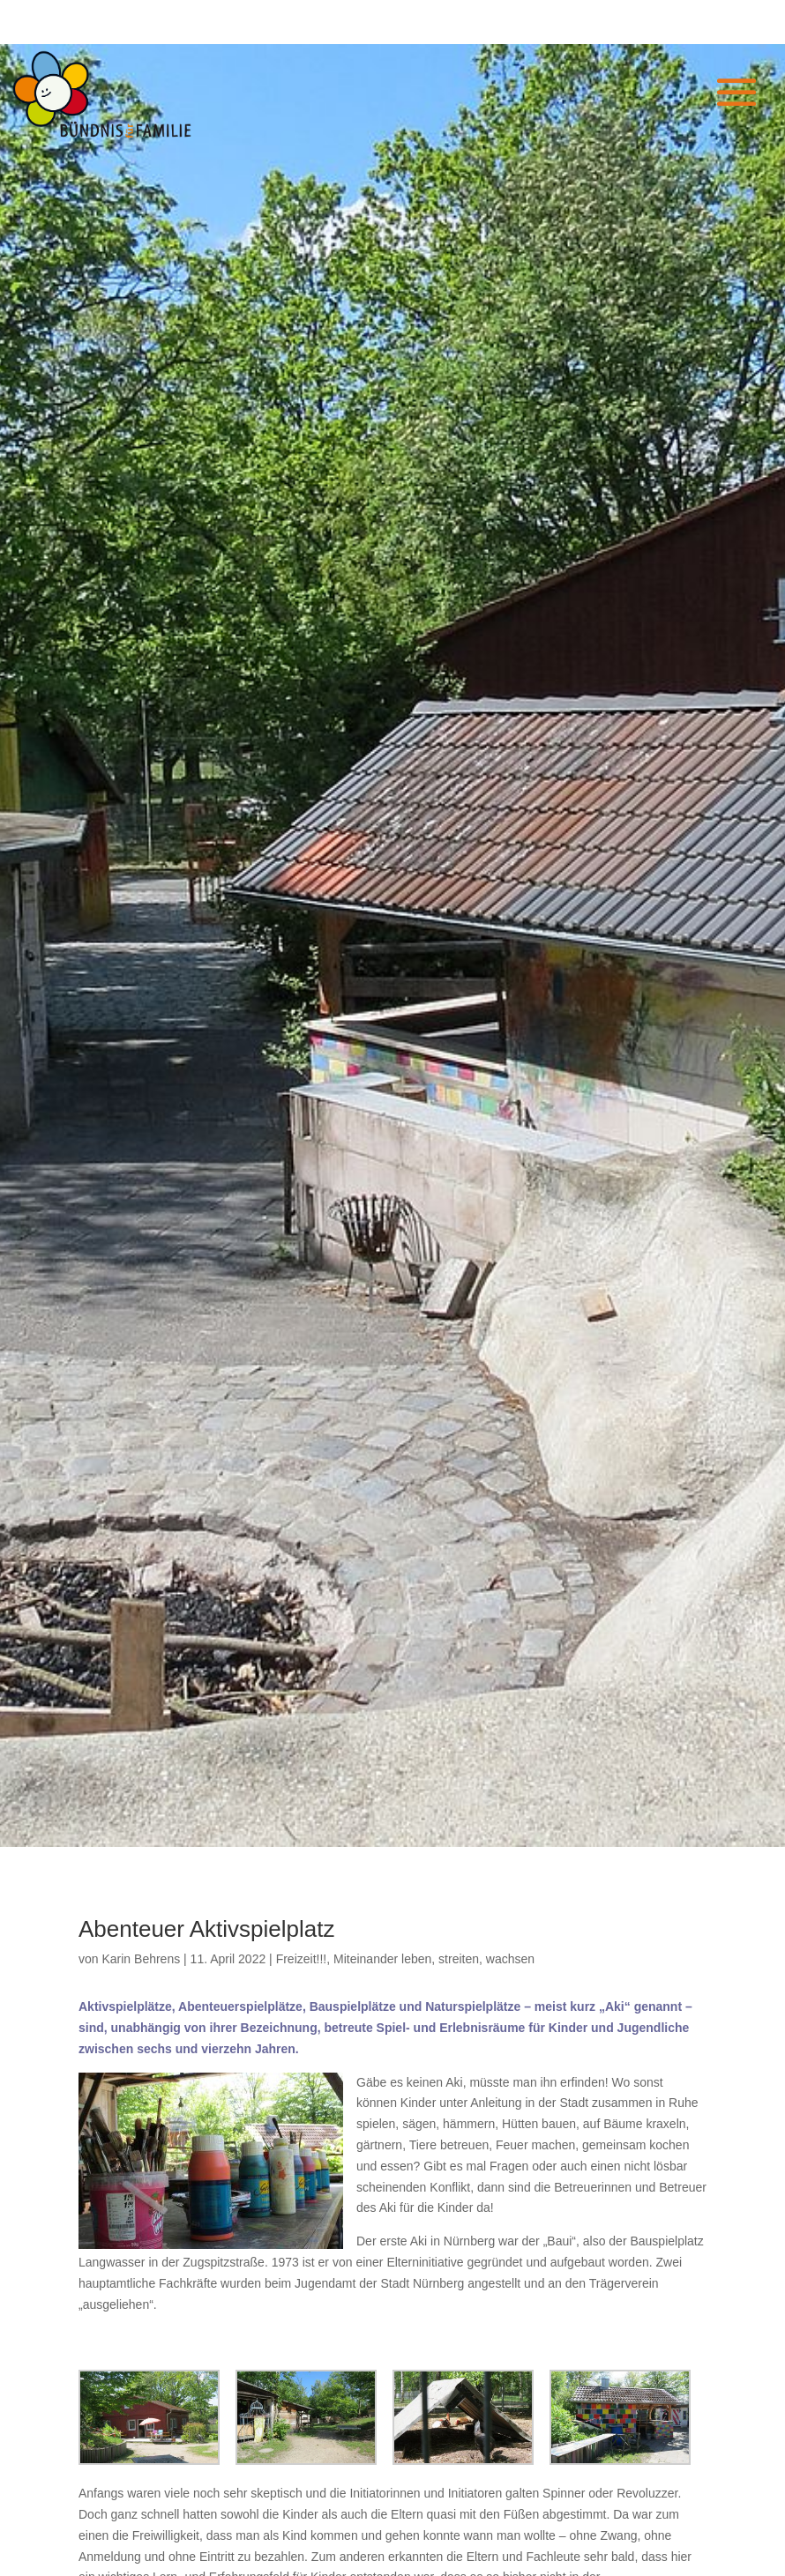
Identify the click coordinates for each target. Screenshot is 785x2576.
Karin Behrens (140, 1959)
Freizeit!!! (301, 1959)
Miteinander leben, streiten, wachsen (434, 1959)
